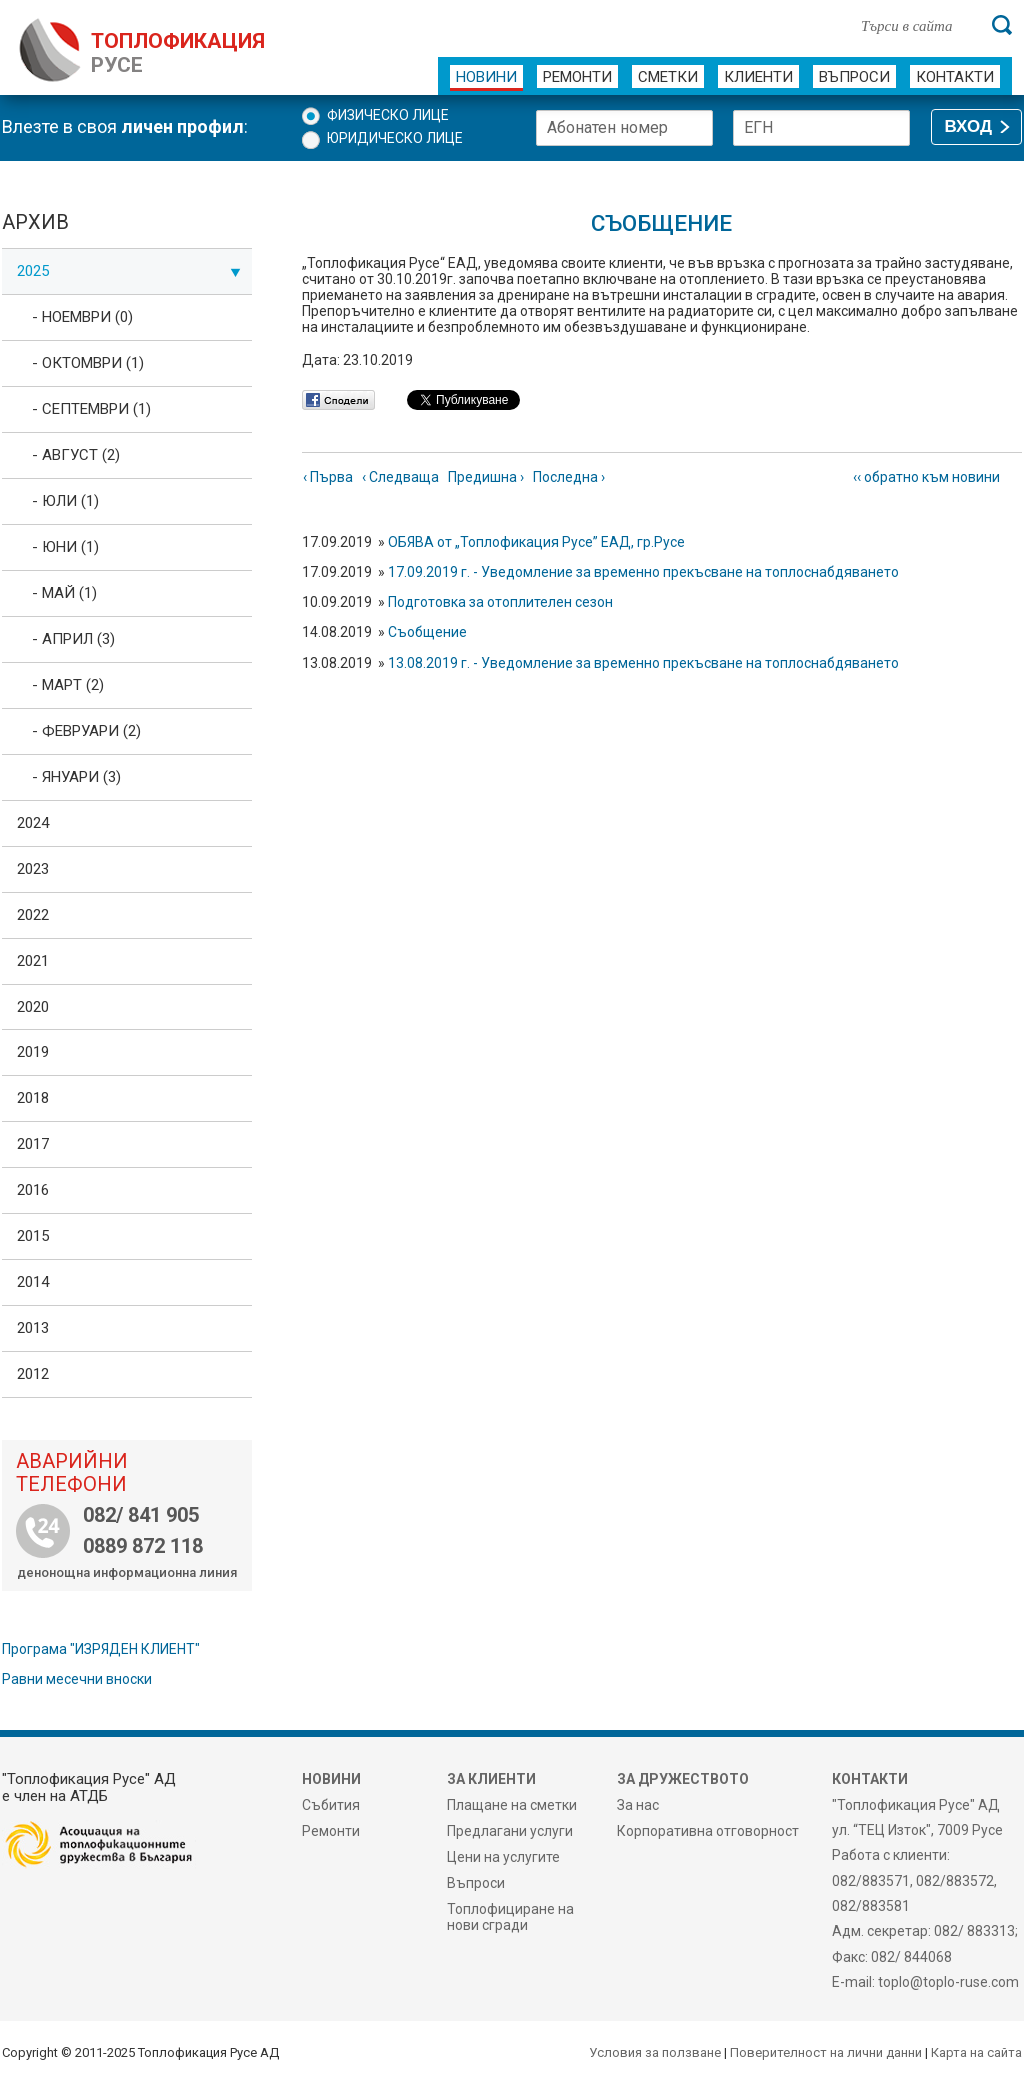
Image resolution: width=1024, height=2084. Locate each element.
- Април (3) (73, 639)
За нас (638, 1805)
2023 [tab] (33, 869)
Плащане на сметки (512, 1805)
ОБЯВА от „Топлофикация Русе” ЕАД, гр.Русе (536, 542)
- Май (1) (64, 593)
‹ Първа (328, 477)
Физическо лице (388, 115)
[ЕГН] (821, 128)
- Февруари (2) (86, 731)
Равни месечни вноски (77, 1679)
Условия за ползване (655, 2052)
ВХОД (968, 126)
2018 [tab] (33, 1098)
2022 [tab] (33, 915)
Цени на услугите (503, 1857)
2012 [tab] (33, 1374)
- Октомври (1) (88, 363)
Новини (486, 77)
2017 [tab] (33, 1144)
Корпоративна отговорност (708, 1831)
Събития (331, 1805)
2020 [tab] (33, 1007)
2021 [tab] (33, 961)
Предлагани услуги (510, 1831)
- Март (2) (68, 685)
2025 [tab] (129, 271)
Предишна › (486, 477)
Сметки (668, 77)
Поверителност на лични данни (826, 2052)
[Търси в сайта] (916, 25)
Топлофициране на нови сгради (510, 1917)
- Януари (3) (76, 777)
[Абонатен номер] (624, 128)
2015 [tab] (33, 1236)
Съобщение (427, 632)
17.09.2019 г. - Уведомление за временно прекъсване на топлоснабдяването (643, 572)
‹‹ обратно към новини (926, 477)
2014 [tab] (33, 1282)
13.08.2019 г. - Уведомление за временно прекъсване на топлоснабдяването (643, 663)
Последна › (569, 477)
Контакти (955, 77)
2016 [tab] (33, 1190)
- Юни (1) (65, 547)
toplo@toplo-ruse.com (948, 1982)
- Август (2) (76, 455)
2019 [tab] (33, 1052)
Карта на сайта (976, 2052)
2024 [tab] (33, 823)
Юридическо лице (395, 138)
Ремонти (577, 77)
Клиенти (758, 77)
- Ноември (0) (82, 317)
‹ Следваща (400, 477)
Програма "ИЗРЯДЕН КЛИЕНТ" (101, 1649)
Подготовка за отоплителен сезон (500, 602)
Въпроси (854, 77)
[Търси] (1002, 25)
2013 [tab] (33, 1328)
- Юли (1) (65, 501)
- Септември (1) (91, 409)
